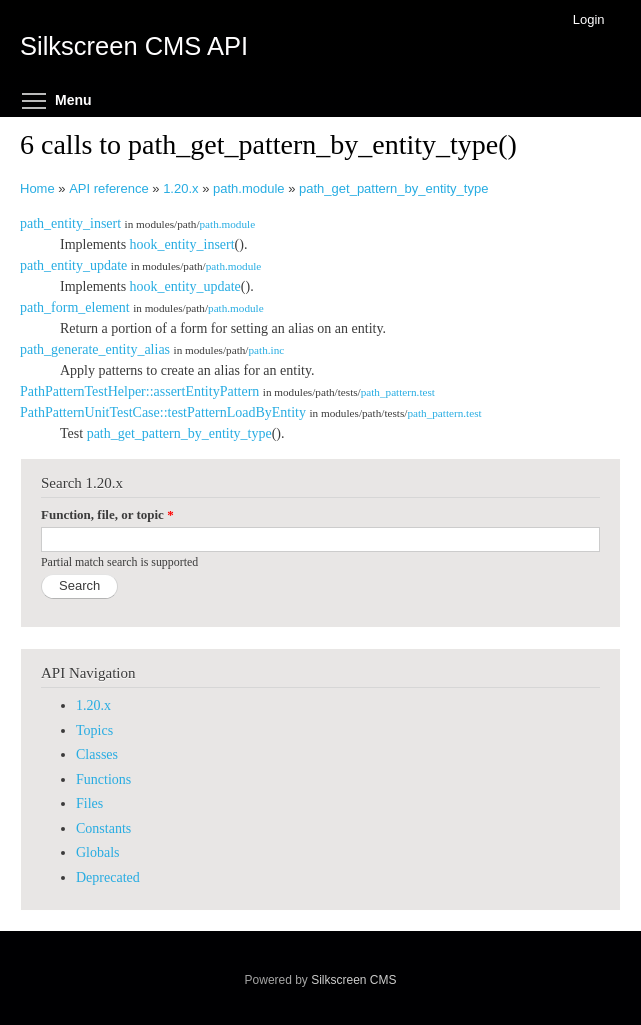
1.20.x (180, 188)
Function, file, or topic (107, 514)
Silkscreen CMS (353, 980)
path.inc (266, 350)
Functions (103, 779)
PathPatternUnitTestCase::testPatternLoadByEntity (163, 412)
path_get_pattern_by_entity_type (393, 188)
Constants (103, 828)
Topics (94, 730)
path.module (249, 188)
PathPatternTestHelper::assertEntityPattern (139, 391)
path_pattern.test (398, 392)
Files (89, 803)
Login (589, 19)
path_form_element (75, 307)
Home (37, 188)
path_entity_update (73, 265)
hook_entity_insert (182, 244)
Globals (98, 852)
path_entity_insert (70, 223)
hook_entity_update (185, 286)
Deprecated (108, 877)
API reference (109, 188)
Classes (97, 754)
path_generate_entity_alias (95, 349)
